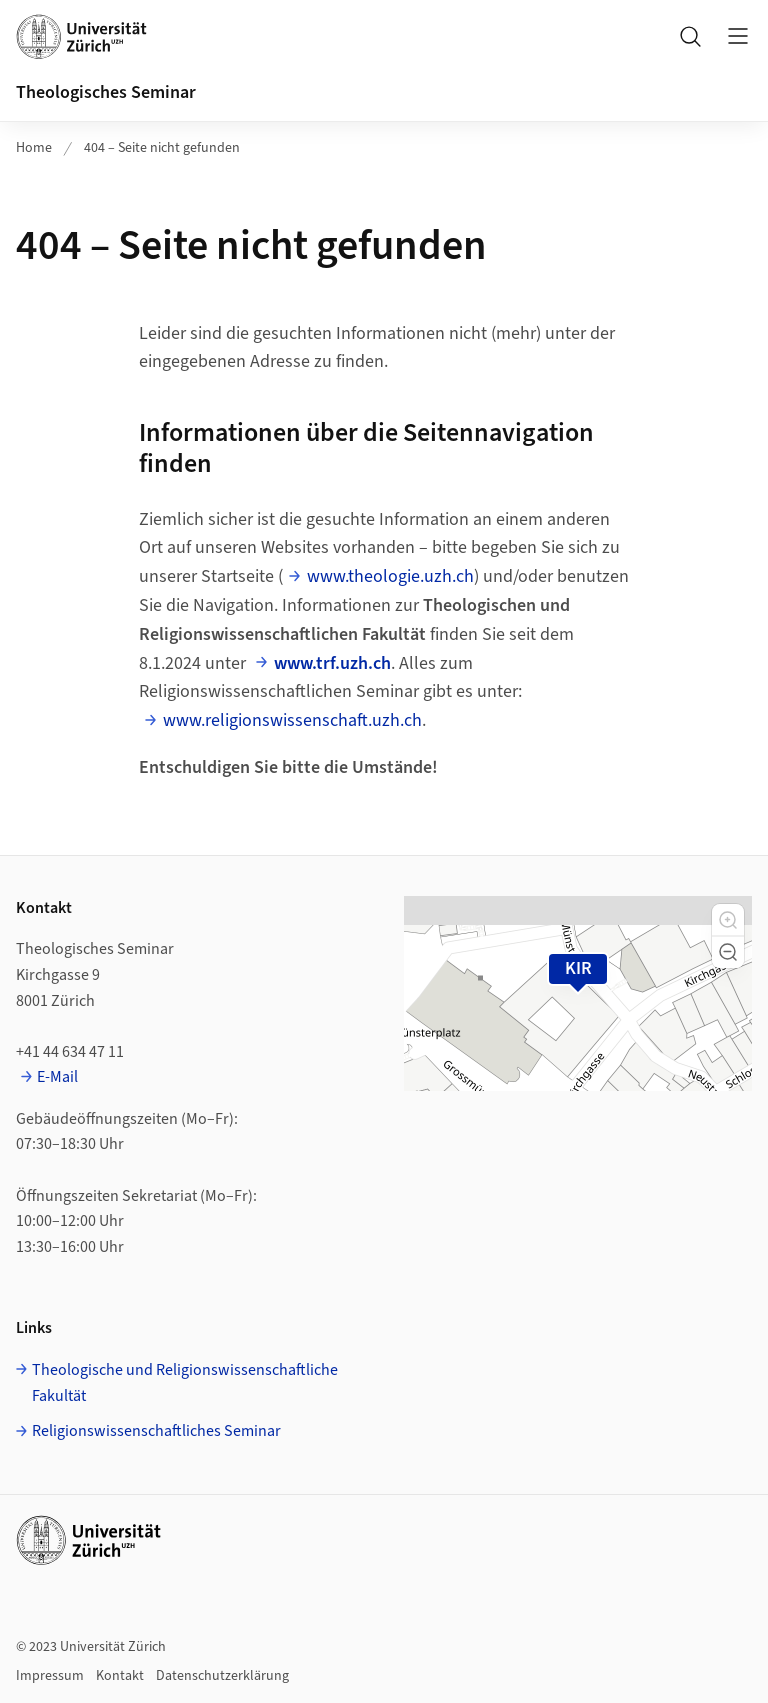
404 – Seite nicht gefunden (162, 148)
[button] (728, 920)
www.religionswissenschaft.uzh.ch (292, 720)
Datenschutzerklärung (222, 1676)
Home (34, 148)
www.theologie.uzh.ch (390, 576)
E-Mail (57, 1077)
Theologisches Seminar (106, 92)
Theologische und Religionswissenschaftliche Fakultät (185, 1383)
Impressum (50, 1676)
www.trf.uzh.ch (332, 663)
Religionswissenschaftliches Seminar (156, 1431)
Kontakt (120, 1676)
